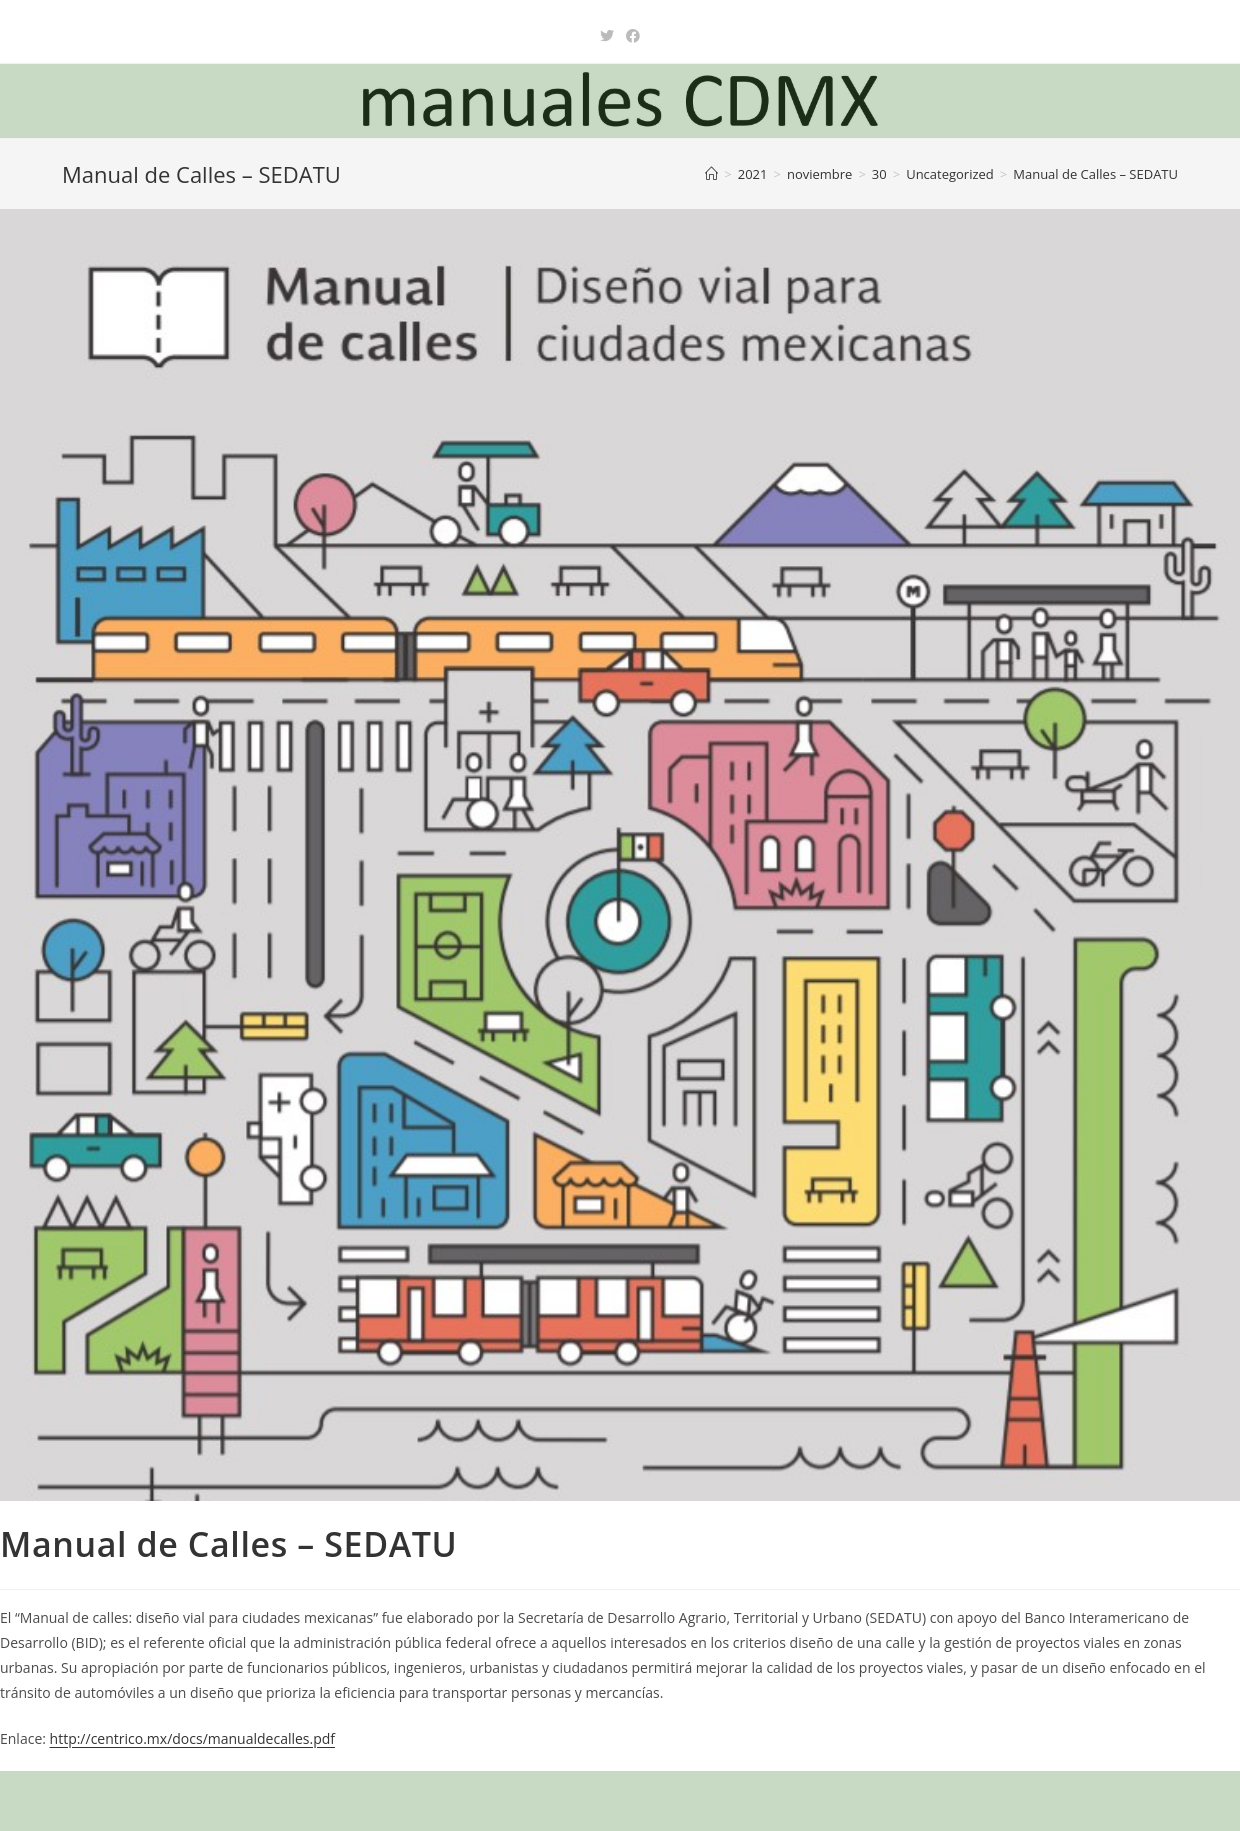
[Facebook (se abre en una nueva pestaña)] (633, 35)
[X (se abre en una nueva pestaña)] (607, 35)
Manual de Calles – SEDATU (1095, 174)
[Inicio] (711, 174)
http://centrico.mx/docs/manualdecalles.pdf (192, 1738)
